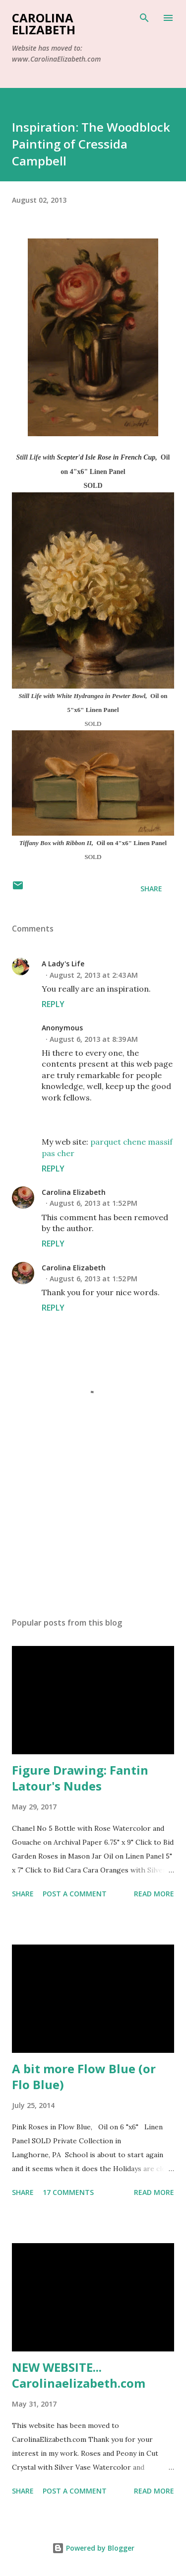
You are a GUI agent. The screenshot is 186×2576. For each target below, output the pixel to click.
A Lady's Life (63, 963)
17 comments (68, 2192)
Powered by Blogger (93, 2548)
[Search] (144, 18)
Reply (53, 1004)
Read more (154, 1893)
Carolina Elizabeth (43, 23)
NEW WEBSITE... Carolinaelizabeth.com (78, 2375)
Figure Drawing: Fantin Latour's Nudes (80, 1778)
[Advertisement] (93, 1523)
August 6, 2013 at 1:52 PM (93, 1203)
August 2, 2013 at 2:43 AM (94, 975)
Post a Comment (75, 1893)
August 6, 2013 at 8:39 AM (94, 1039)
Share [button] (151, 888)
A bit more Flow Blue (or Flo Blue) (84, 2076)
